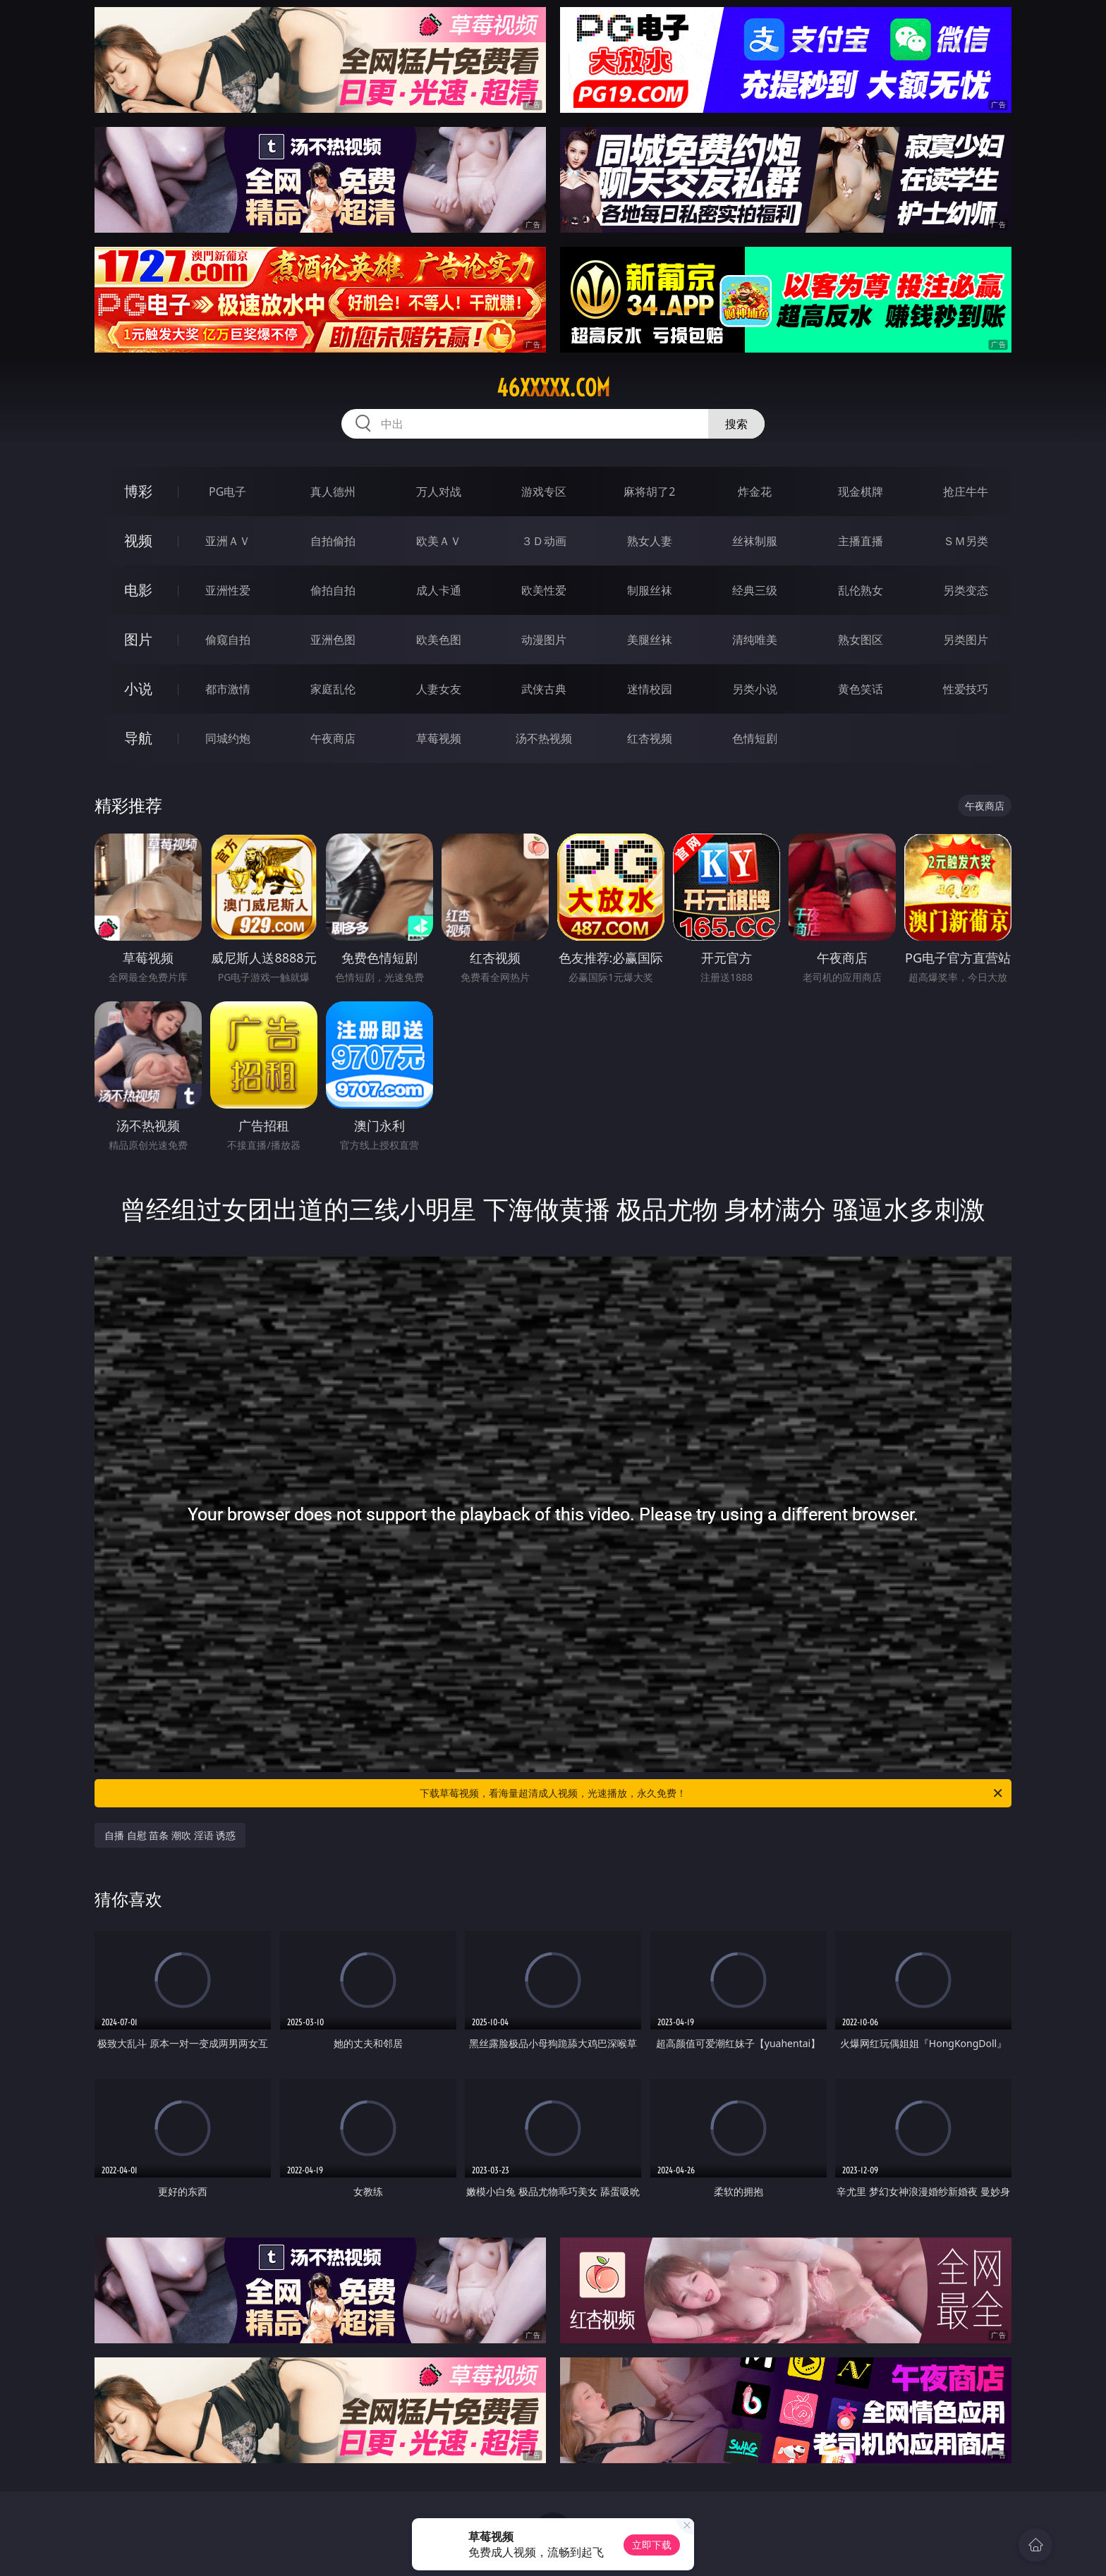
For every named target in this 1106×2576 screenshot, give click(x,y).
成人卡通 (438, 590)
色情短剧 (754, 738)
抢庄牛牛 (965, 491)
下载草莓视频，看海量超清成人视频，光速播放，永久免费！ (712, 1793)
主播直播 (860, 541)
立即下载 (652, 2544)
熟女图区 (860, 639)
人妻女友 (438, 689)
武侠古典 (543, 689)
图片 (138, 639)
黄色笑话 (860, 689)
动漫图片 (543, 639)
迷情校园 (649, 689)
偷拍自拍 (333, 590)
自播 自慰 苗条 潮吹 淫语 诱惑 (170, 1835)
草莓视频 (438, 738)
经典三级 (754, 590)
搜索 (736, 424)
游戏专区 (543, 491)
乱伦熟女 (860, 590)
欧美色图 (438, 639)
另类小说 (754, 689)
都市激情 (227, 689)
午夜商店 (333, 738)
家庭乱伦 (333, 689)
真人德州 (333, 491)
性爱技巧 (965, 689)
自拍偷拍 (333, 541)
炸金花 (755, 491)
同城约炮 (227, 738)
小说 (138, 688)
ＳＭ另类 (965, 541)
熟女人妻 (649, 541)
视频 (138, 540)
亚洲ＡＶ (227, 541)
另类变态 (965, 590)
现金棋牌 (860, 491)
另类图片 (965, 639)
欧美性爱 (543, 590)
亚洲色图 (333, 639)
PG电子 (227, 491)
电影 (138, 589)
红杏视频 (649, 738)
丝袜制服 (754, 541)
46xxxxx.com (553, 388)
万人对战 (438, 491)
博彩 (138, 491)
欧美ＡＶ (438, 541)
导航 (138, 737)
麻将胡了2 (649, 491)
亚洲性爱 (227, 590)
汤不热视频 (544, 738)
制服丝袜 (649, 590)
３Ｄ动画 (543, 541)
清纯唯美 (754, 639)
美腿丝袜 (649, 639)
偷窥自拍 (227, 639)
